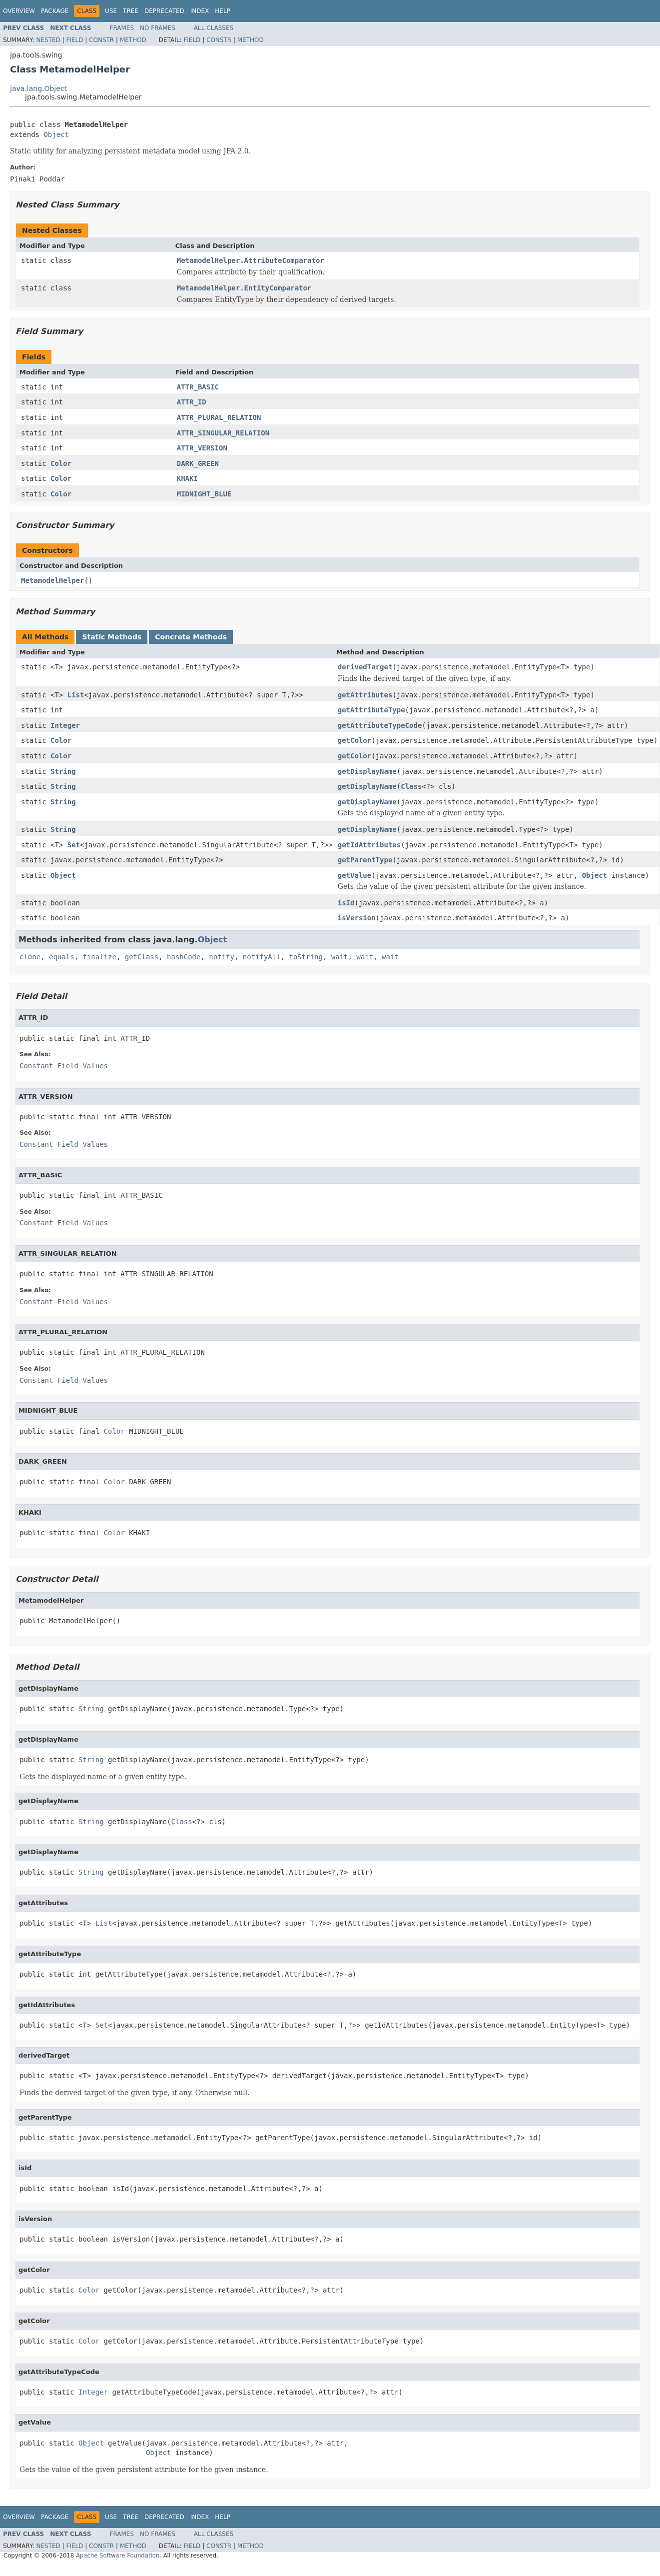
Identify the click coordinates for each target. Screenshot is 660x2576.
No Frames (157, 27)
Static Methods (111, 637)
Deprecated (164, 10)
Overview (19, 10)
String (63, 771)
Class (411, 786)
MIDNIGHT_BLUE (204, 494)
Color (60, 463)
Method (133, 39)
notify (221, 957)
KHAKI (187, 478)
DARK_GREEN (198, 463)
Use (111, 10)
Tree (130, 10)
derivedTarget (365, 667)
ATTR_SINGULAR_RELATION (223, 433)
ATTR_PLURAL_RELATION (219, 417)
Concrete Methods (191, 637)
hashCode (183, 957)
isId (346, 903)
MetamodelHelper (52, 580)
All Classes (213, 27)
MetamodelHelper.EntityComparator (244, 288)
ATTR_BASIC (198, 387)
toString (306, 957)
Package (54, 10)
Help (222, 10)
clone (29, 957)
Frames (122, 27)
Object (56, 134)
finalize (99, 957)
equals (61, 957)
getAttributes (365, 695)
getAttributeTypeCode (380, 725)
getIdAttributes (369, 845)
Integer (65, 725)
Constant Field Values (63, 1066)
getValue (354, 875)
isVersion (357, 918)
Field (74, 39)
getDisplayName (367, 771)
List (75, 695)
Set (73, 845)
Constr (101, 39)
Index (199, 10)
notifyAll (262, 957)
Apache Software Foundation (117, 2555)
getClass (141, 957)
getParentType (365, 860)
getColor (354, 740)
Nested (48, 39)
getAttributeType (371, 710)
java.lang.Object (38, 88)
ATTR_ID (191, 402)
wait (339, 957)
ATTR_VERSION (202, 448)
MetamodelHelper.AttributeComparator (250, 260)
